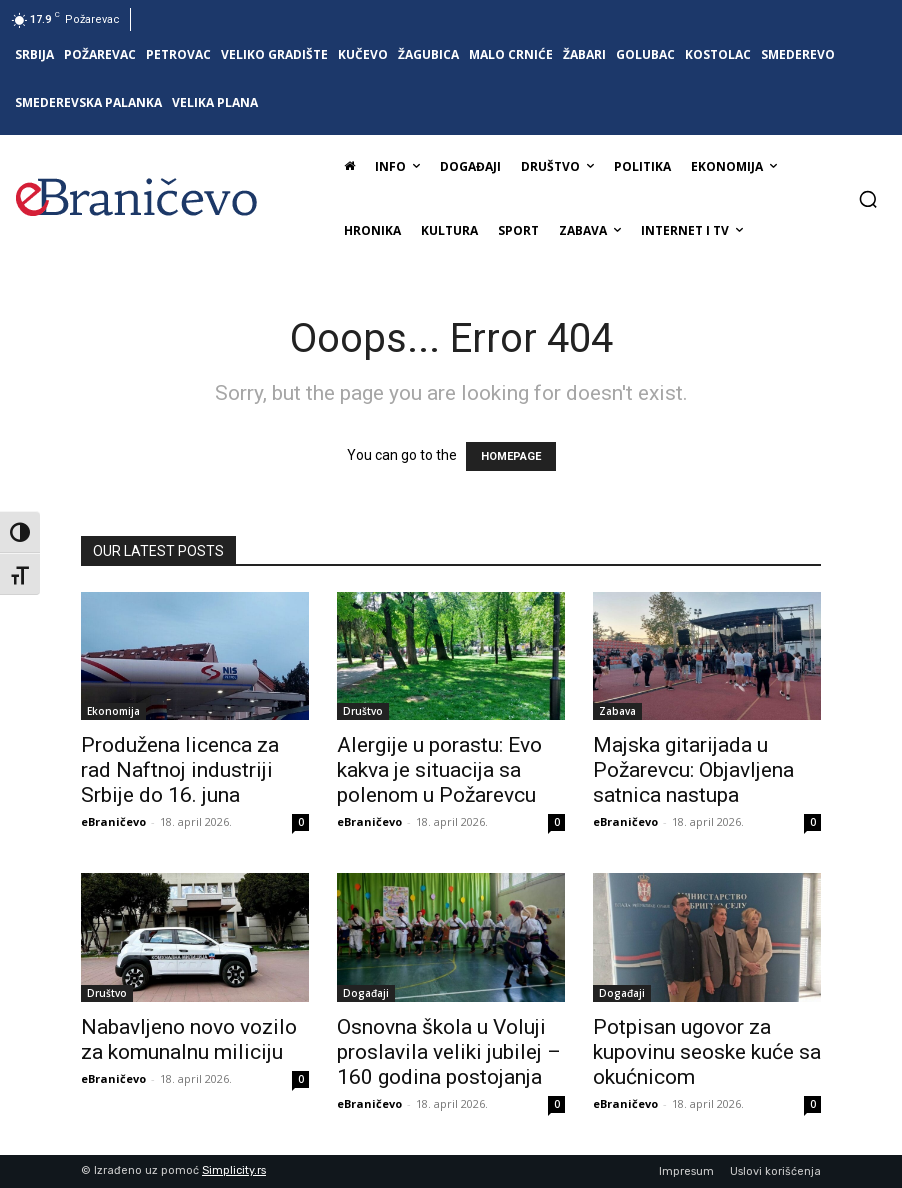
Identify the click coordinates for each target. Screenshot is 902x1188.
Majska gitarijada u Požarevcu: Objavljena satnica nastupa (693, 770)
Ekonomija (113, 711)
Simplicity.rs (234, 1170)
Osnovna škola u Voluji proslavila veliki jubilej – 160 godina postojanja (449, 1052)
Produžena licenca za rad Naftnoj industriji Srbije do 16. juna (180, 770)
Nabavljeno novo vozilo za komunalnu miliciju (189, 1039)
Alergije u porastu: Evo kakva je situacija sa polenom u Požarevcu (439, 770)
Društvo (363, 711)
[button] (868, 199)
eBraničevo (113, 821)
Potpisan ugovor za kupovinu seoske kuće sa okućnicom (707, 1052)
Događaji (366, 993)
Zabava (617, 711)
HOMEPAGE (511, 456)
